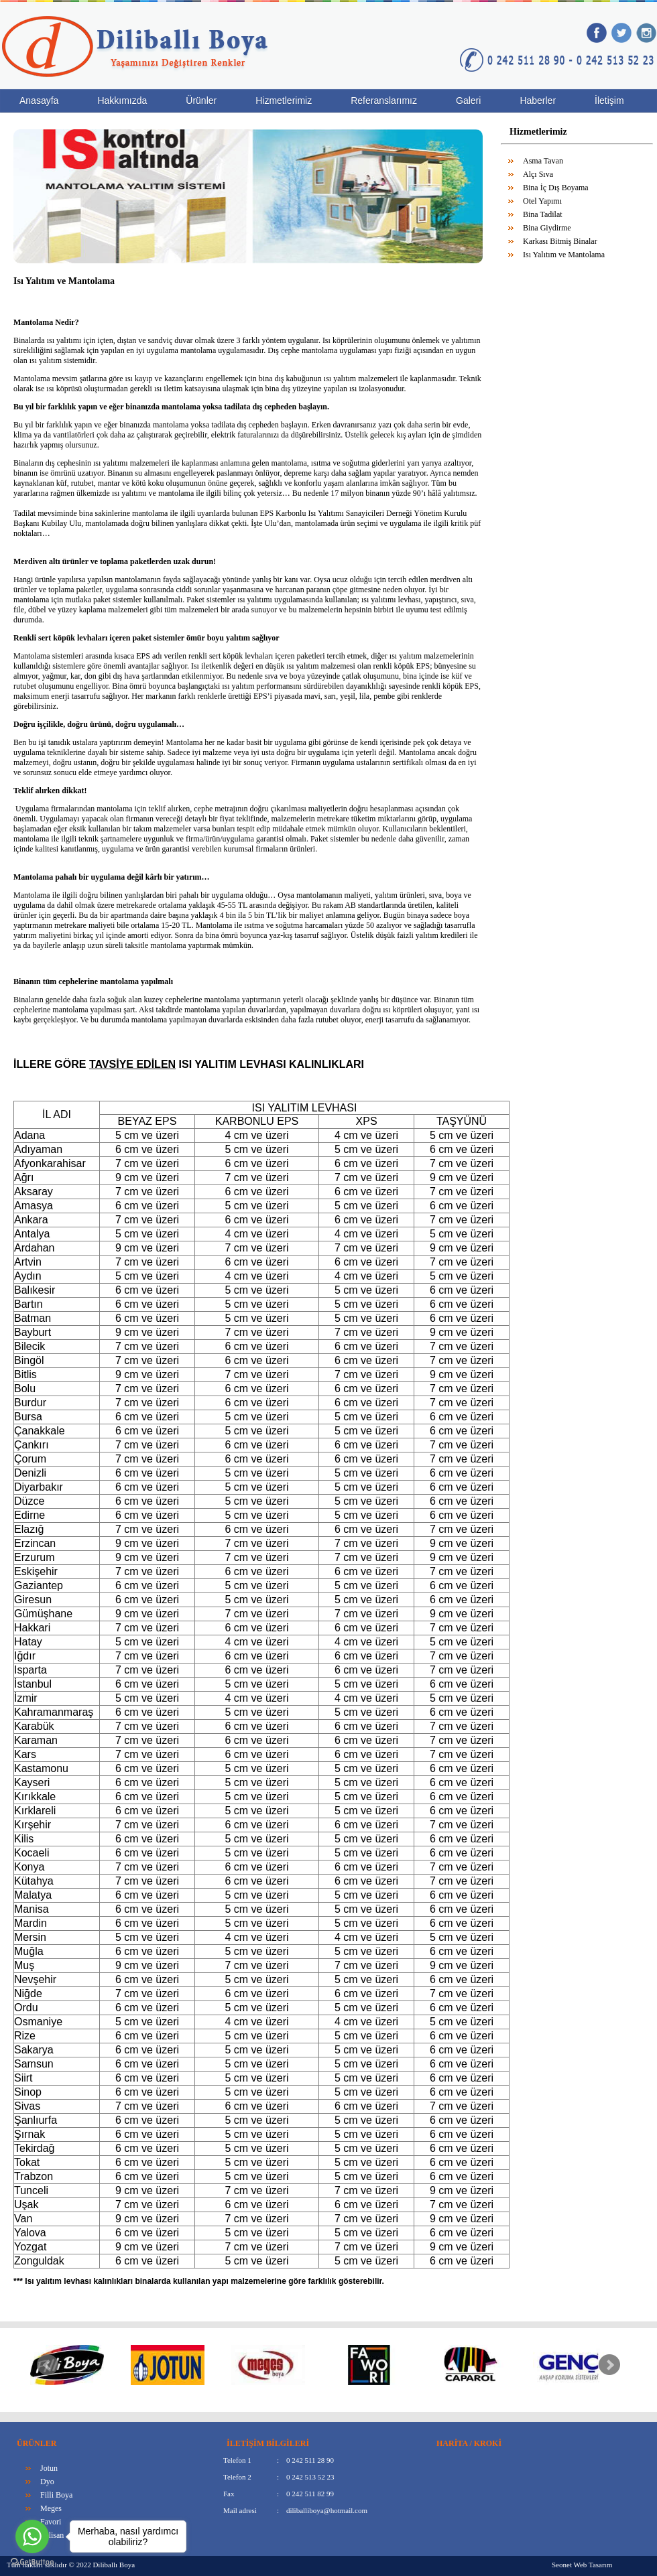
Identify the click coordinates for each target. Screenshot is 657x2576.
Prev (47, 2365)
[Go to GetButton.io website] (32, 2562)
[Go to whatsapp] (32, 2536)
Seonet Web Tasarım (582, 2565)
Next (609, 2365)
